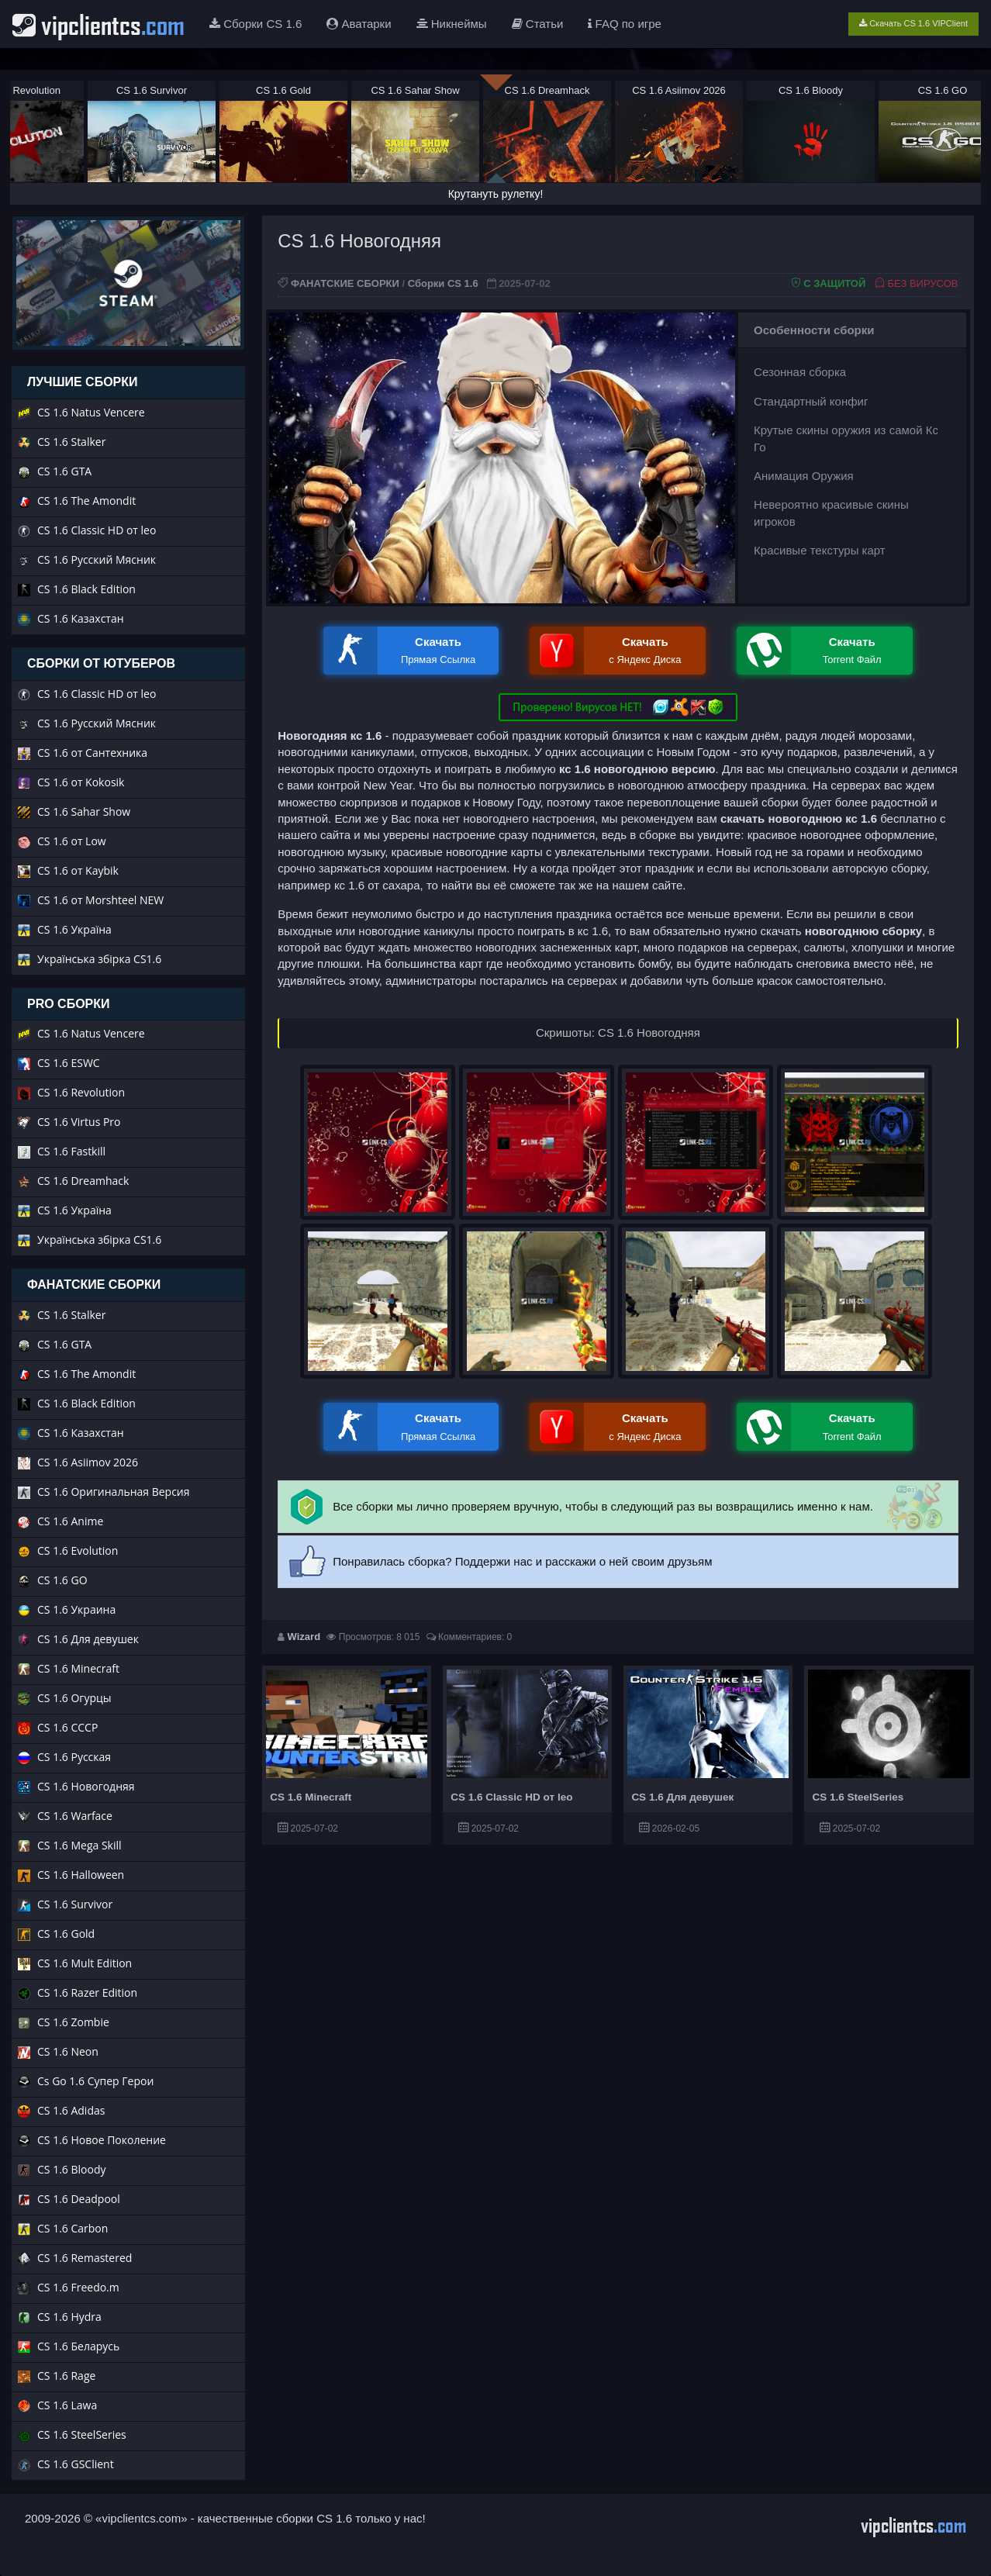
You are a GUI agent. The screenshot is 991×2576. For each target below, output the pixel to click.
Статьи (538, 23)
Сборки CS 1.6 (255, 23)
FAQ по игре (624, 23)
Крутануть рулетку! (496, 194)
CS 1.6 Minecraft (310, 1797)
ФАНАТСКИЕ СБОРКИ (345, 283)
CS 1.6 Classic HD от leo (511, 1797)
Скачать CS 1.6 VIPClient (913, 23)
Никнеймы (451, 23)
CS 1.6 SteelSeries (857, 1797)
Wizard (304, 1636)
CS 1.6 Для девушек (682, 1797)
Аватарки (358, 23)
